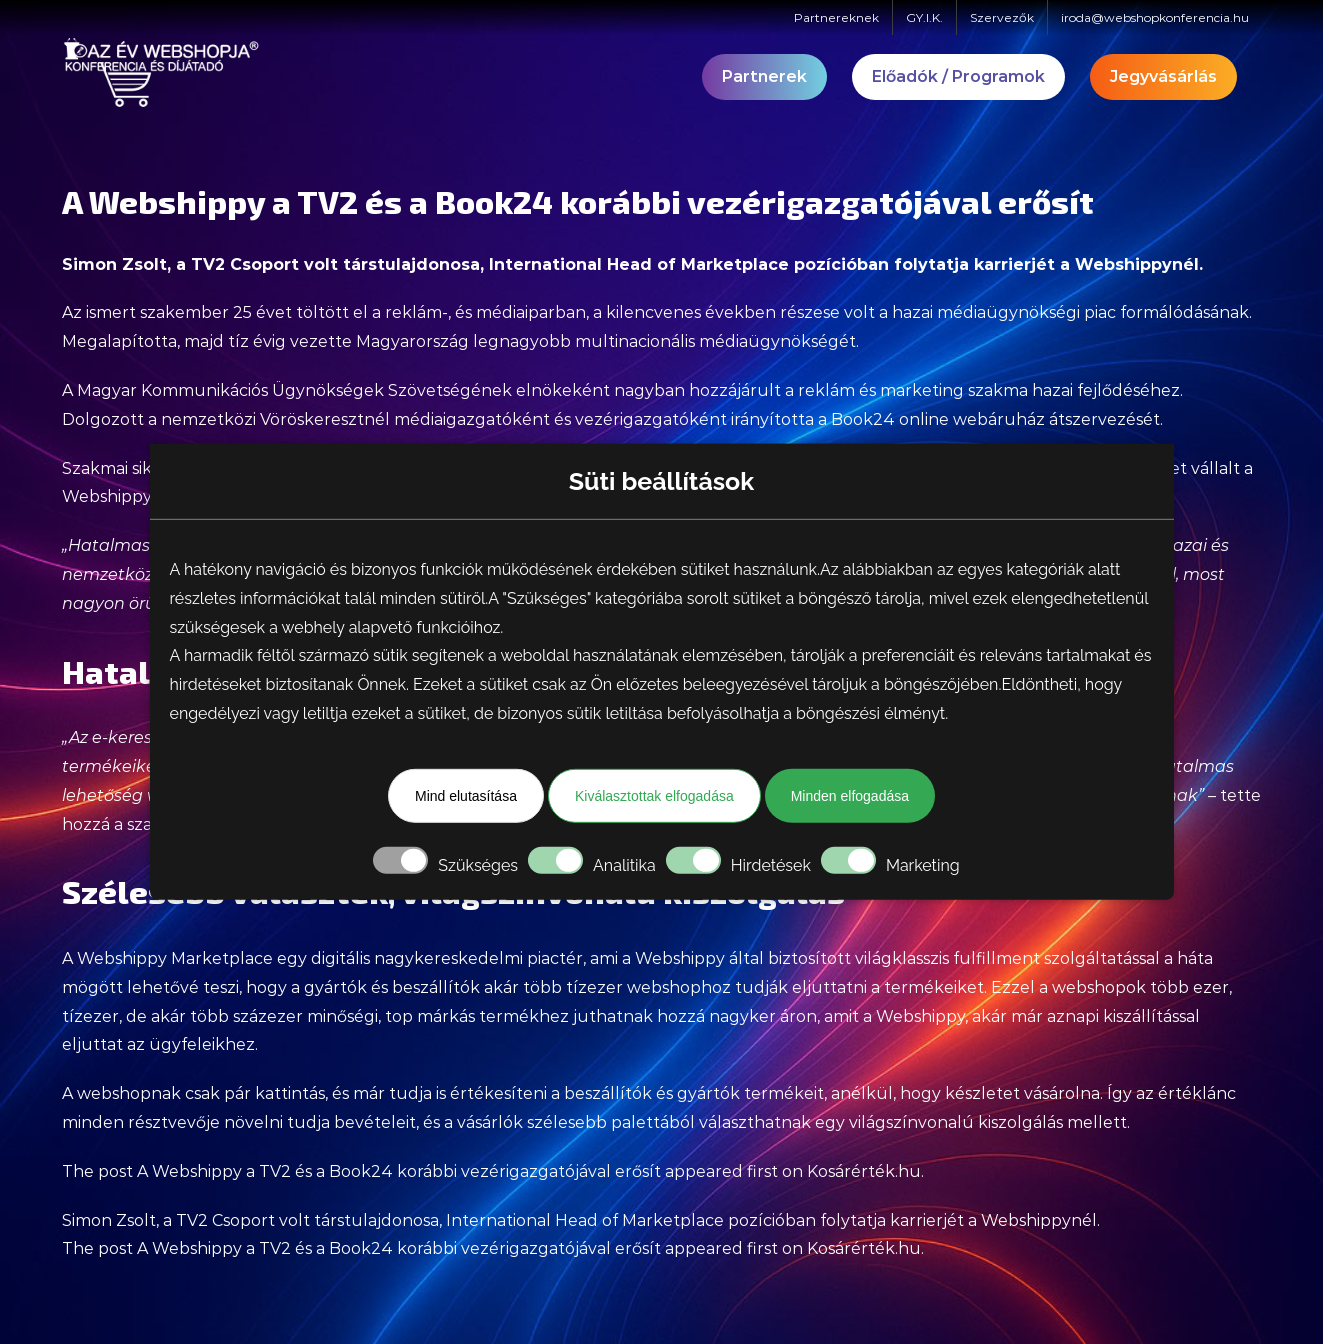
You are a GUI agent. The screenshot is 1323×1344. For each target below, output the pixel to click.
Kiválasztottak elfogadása (654, 796)
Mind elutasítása (466, 796)
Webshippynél (1137, 264)
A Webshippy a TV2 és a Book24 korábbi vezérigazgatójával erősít (399, 1171)
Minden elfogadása (850, 796)
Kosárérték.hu (864, 1171)
